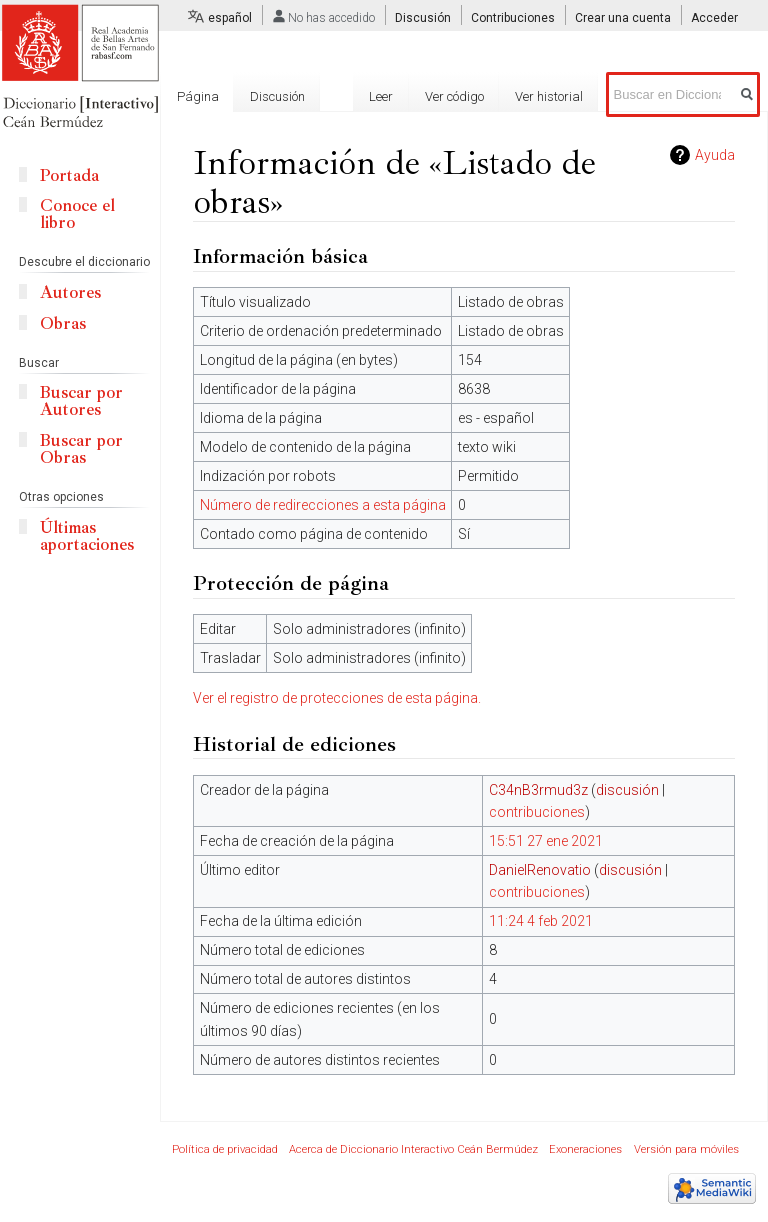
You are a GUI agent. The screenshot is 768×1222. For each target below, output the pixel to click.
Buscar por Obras (81, 449)
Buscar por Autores (81, 401)
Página (198, 96)
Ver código (454, 96)
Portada (69, 175)
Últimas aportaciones (87, 536)
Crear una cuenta (623, 18)
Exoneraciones (585, 1149)
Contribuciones (513, 18)
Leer (381, 96)
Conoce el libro (77, 214)
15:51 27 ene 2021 (546, 841)
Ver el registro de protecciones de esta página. (337, 698)
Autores (70, 292)
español (230, 18)
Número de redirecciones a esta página (323, 505)
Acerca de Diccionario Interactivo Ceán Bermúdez (413, 1149)
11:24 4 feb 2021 (541, 921)
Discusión (423, 18)
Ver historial (549, 96)
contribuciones (537, 812)
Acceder (714, 18)
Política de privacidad (225, 1149)
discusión (627, 790)
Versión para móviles (686, 1149)
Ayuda (715, 155)
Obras (63, 323)
